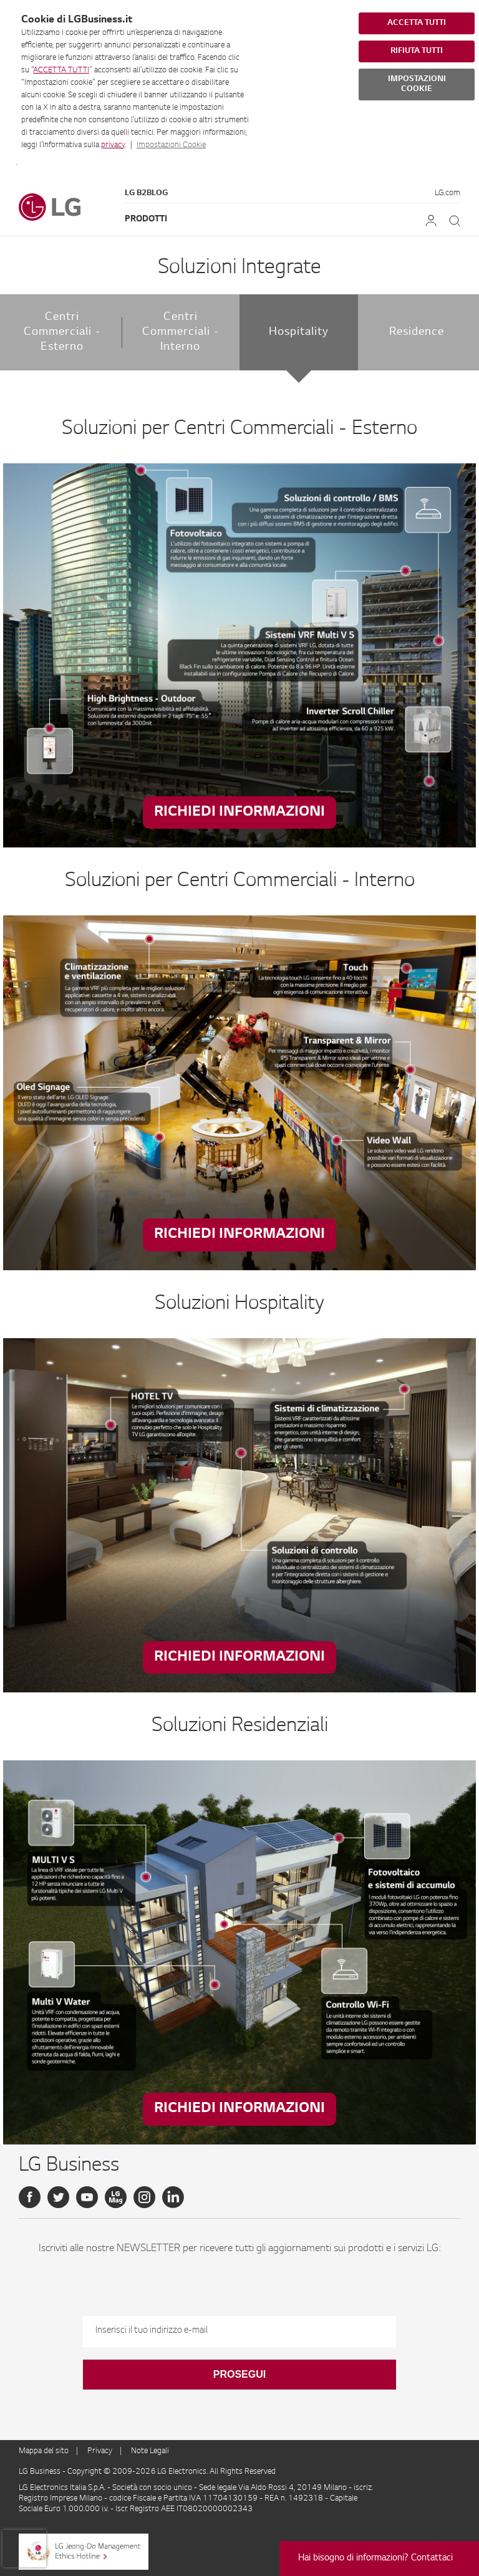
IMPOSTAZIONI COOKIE (417, 84)
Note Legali (150, 2451)
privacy (113, 145)
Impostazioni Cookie (171, 145)
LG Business (40, 2471)
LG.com (447, 193)
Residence (416, 332)
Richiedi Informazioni (239, 812)
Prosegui (239, 2374)
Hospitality (299, 332)
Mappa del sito (44, 2451)
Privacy (99, 2451)
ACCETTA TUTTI (61, 70)
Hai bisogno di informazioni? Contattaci (375, 2559)
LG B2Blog (146, 193)
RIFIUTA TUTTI (416, 51)
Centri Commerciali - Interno (180, 332)
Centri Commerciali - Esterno (62, 332)
